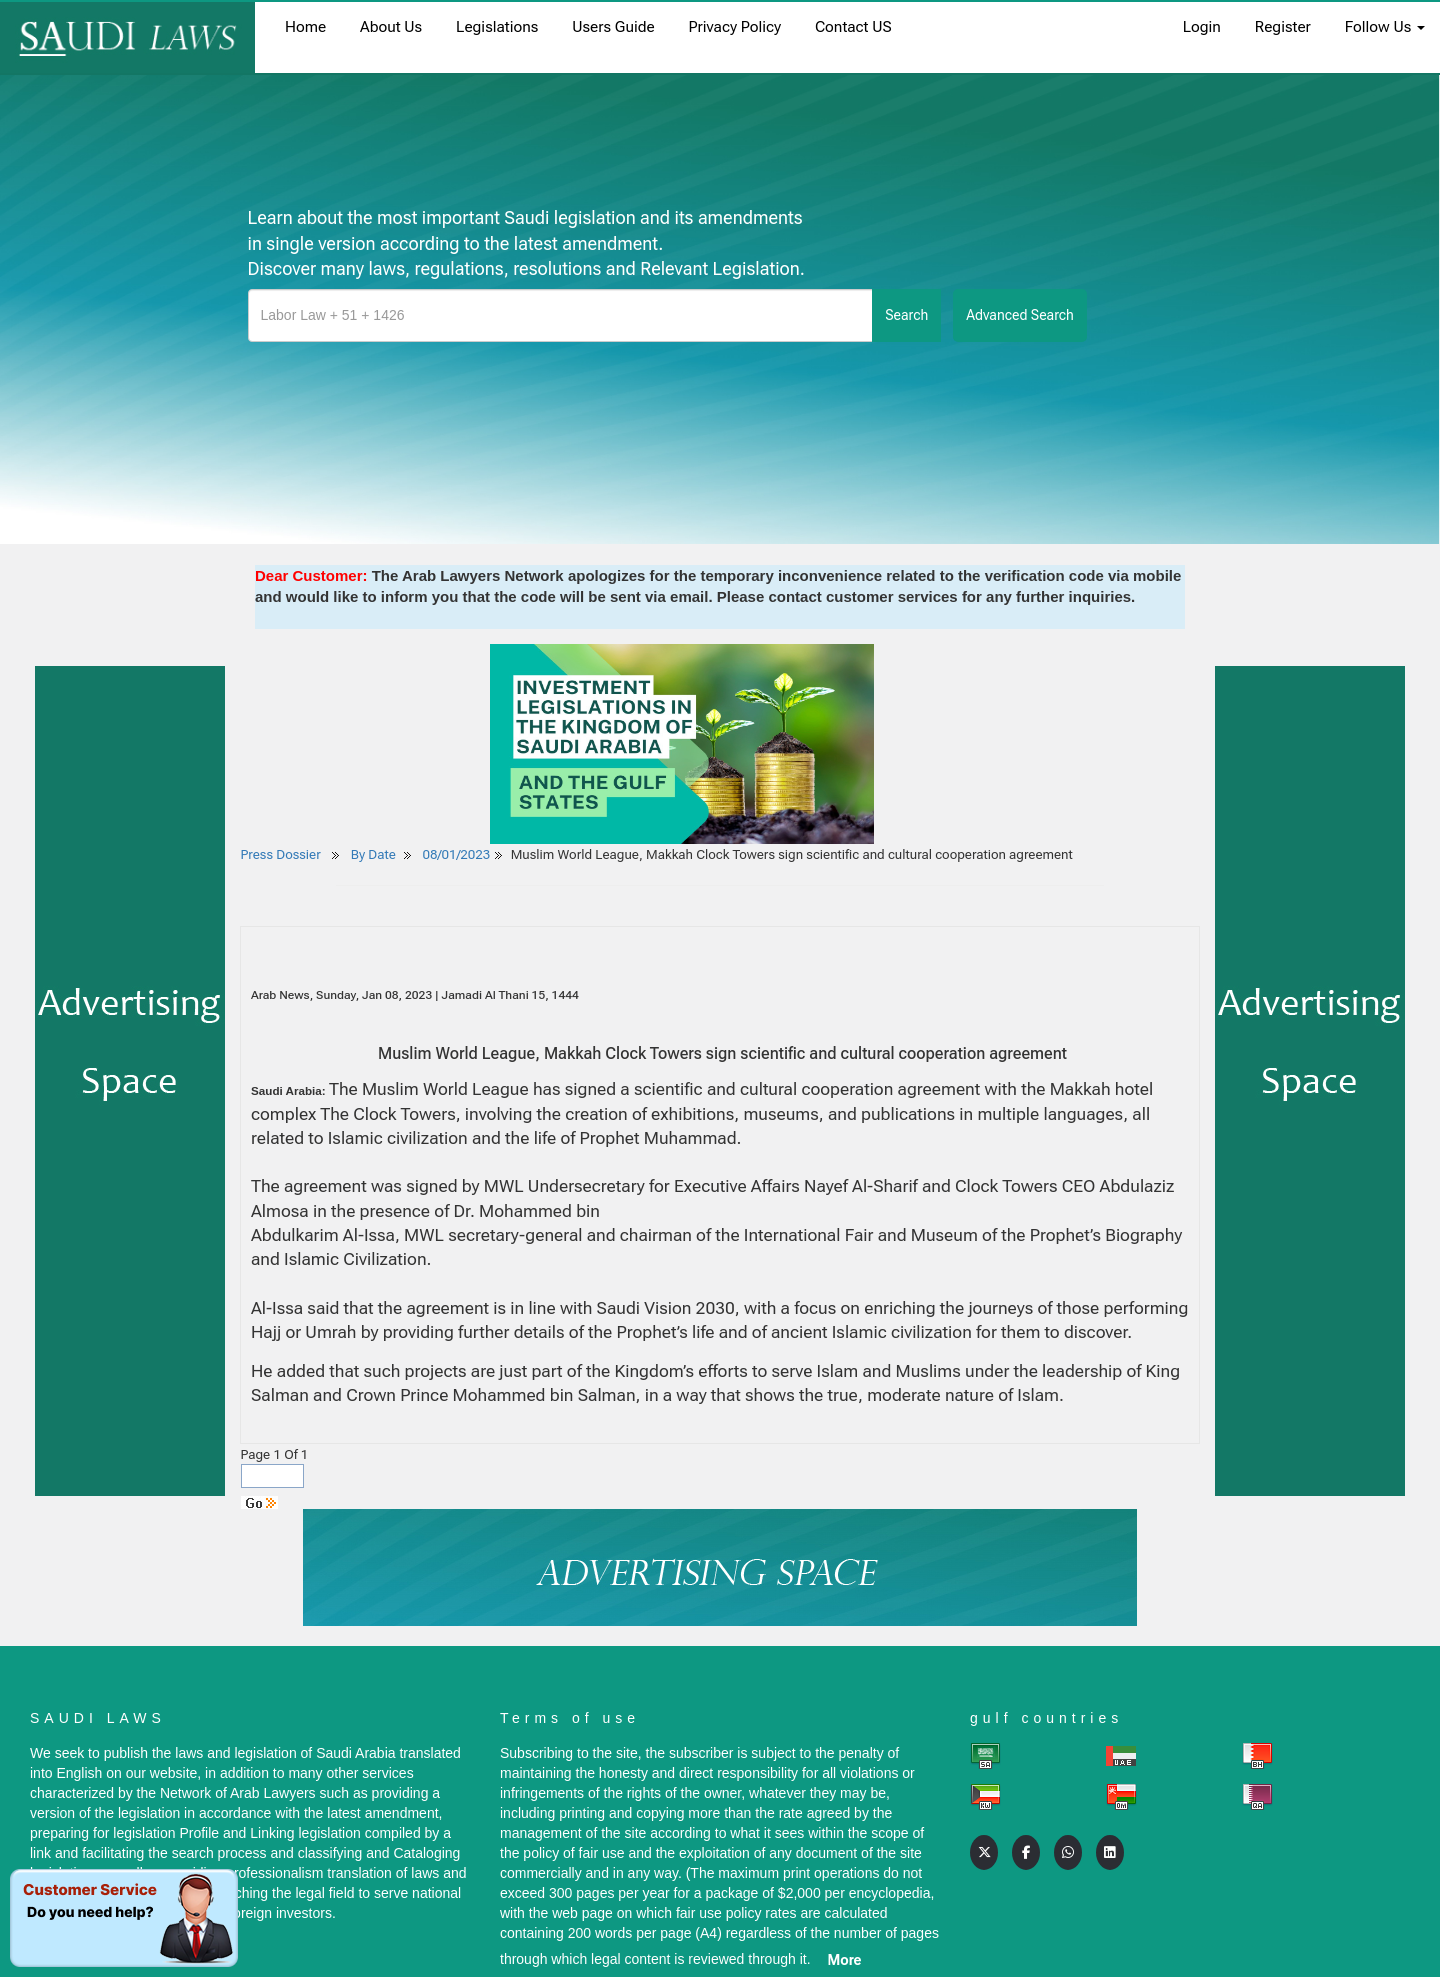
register (1283, 27)
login (1202, 27)
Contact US (853, 27)
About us (391, 27)
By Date (372, 854)
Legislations (497, 27)
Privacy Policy (735, 27)
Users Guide (613, 27)
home (305, 27)
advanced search (1020, 315)
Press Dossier (281, 854)
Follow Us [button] (1385, 27)
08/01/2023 (457, 854)
